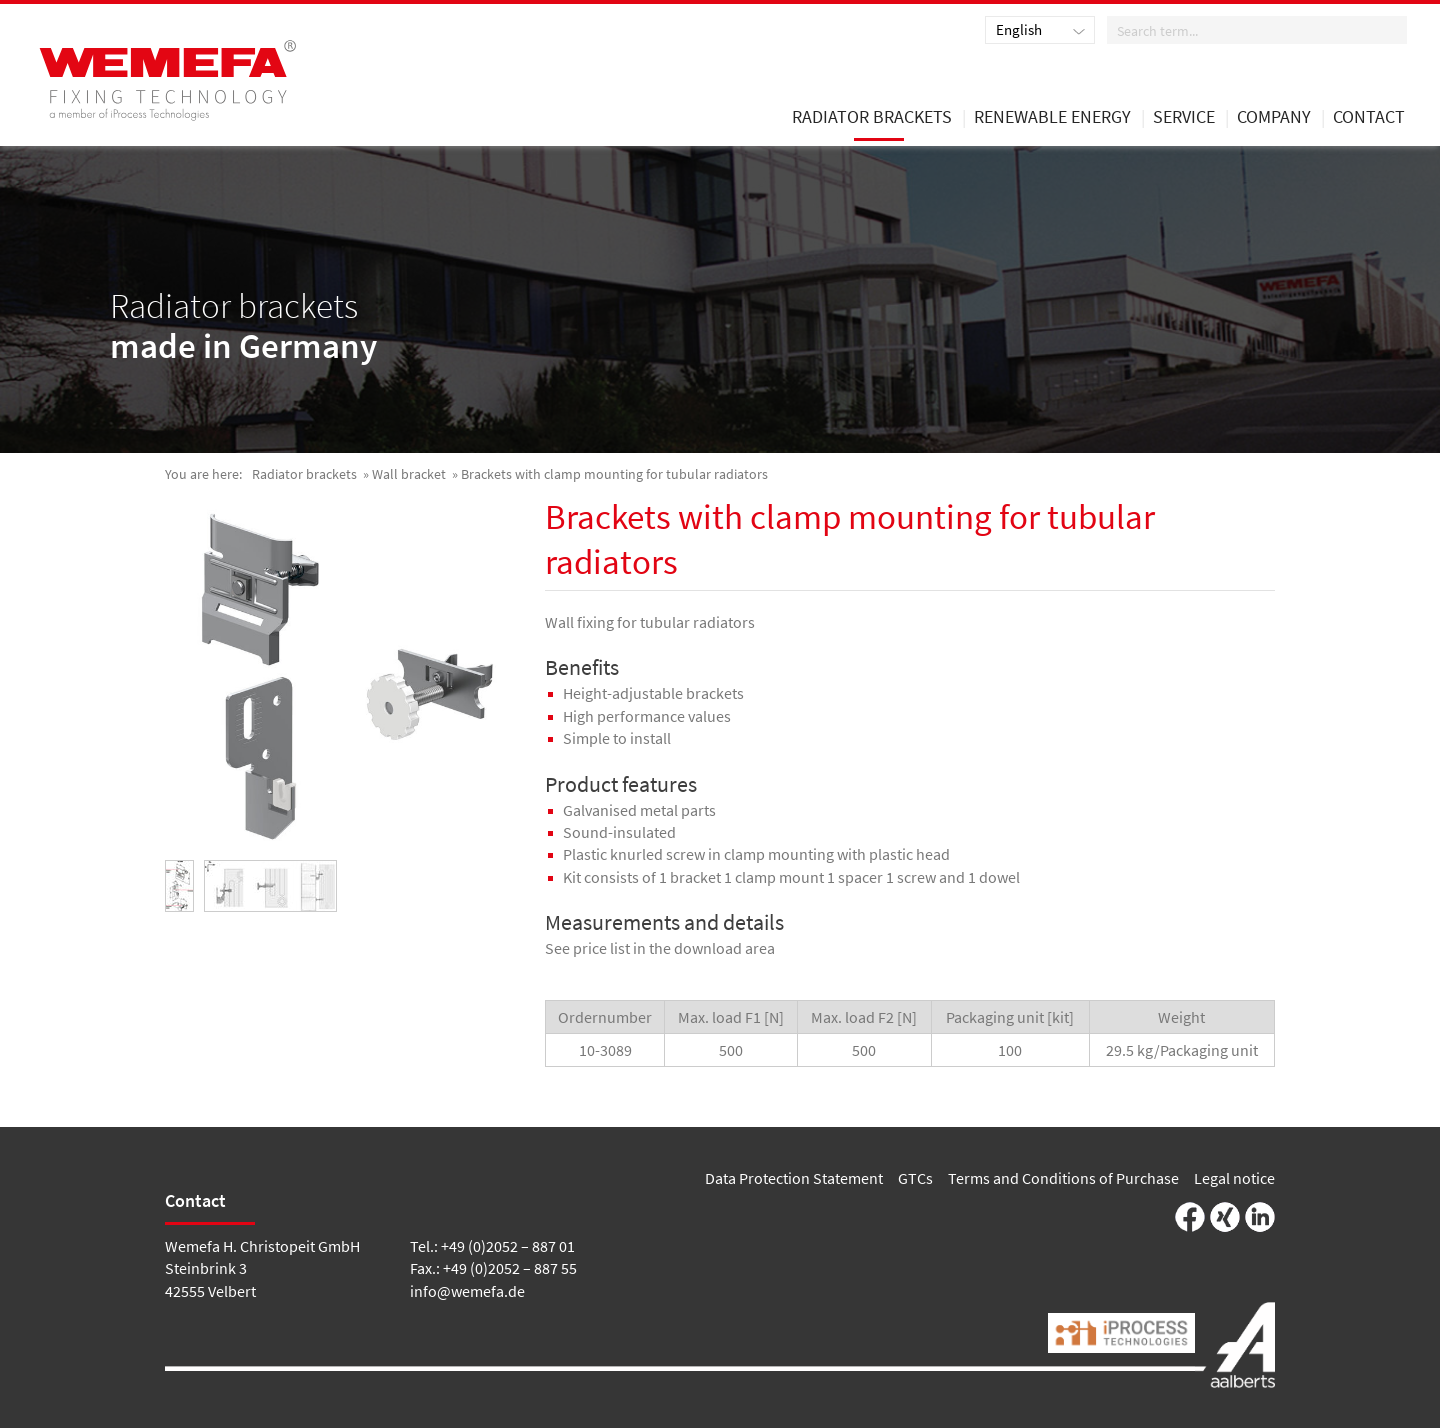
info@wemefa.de (467, 1291)
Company (1274, 118)
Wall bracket (409, 474)
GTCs (915, 1178)
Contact (1369, 118)
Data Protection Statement (794, 1178)
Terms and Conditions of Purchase (1063, 1178)
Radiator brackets (304, 474)
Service (1184, 118)
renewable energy (1052, 118)
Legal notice (1234, 1178)
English (1019, 29)
